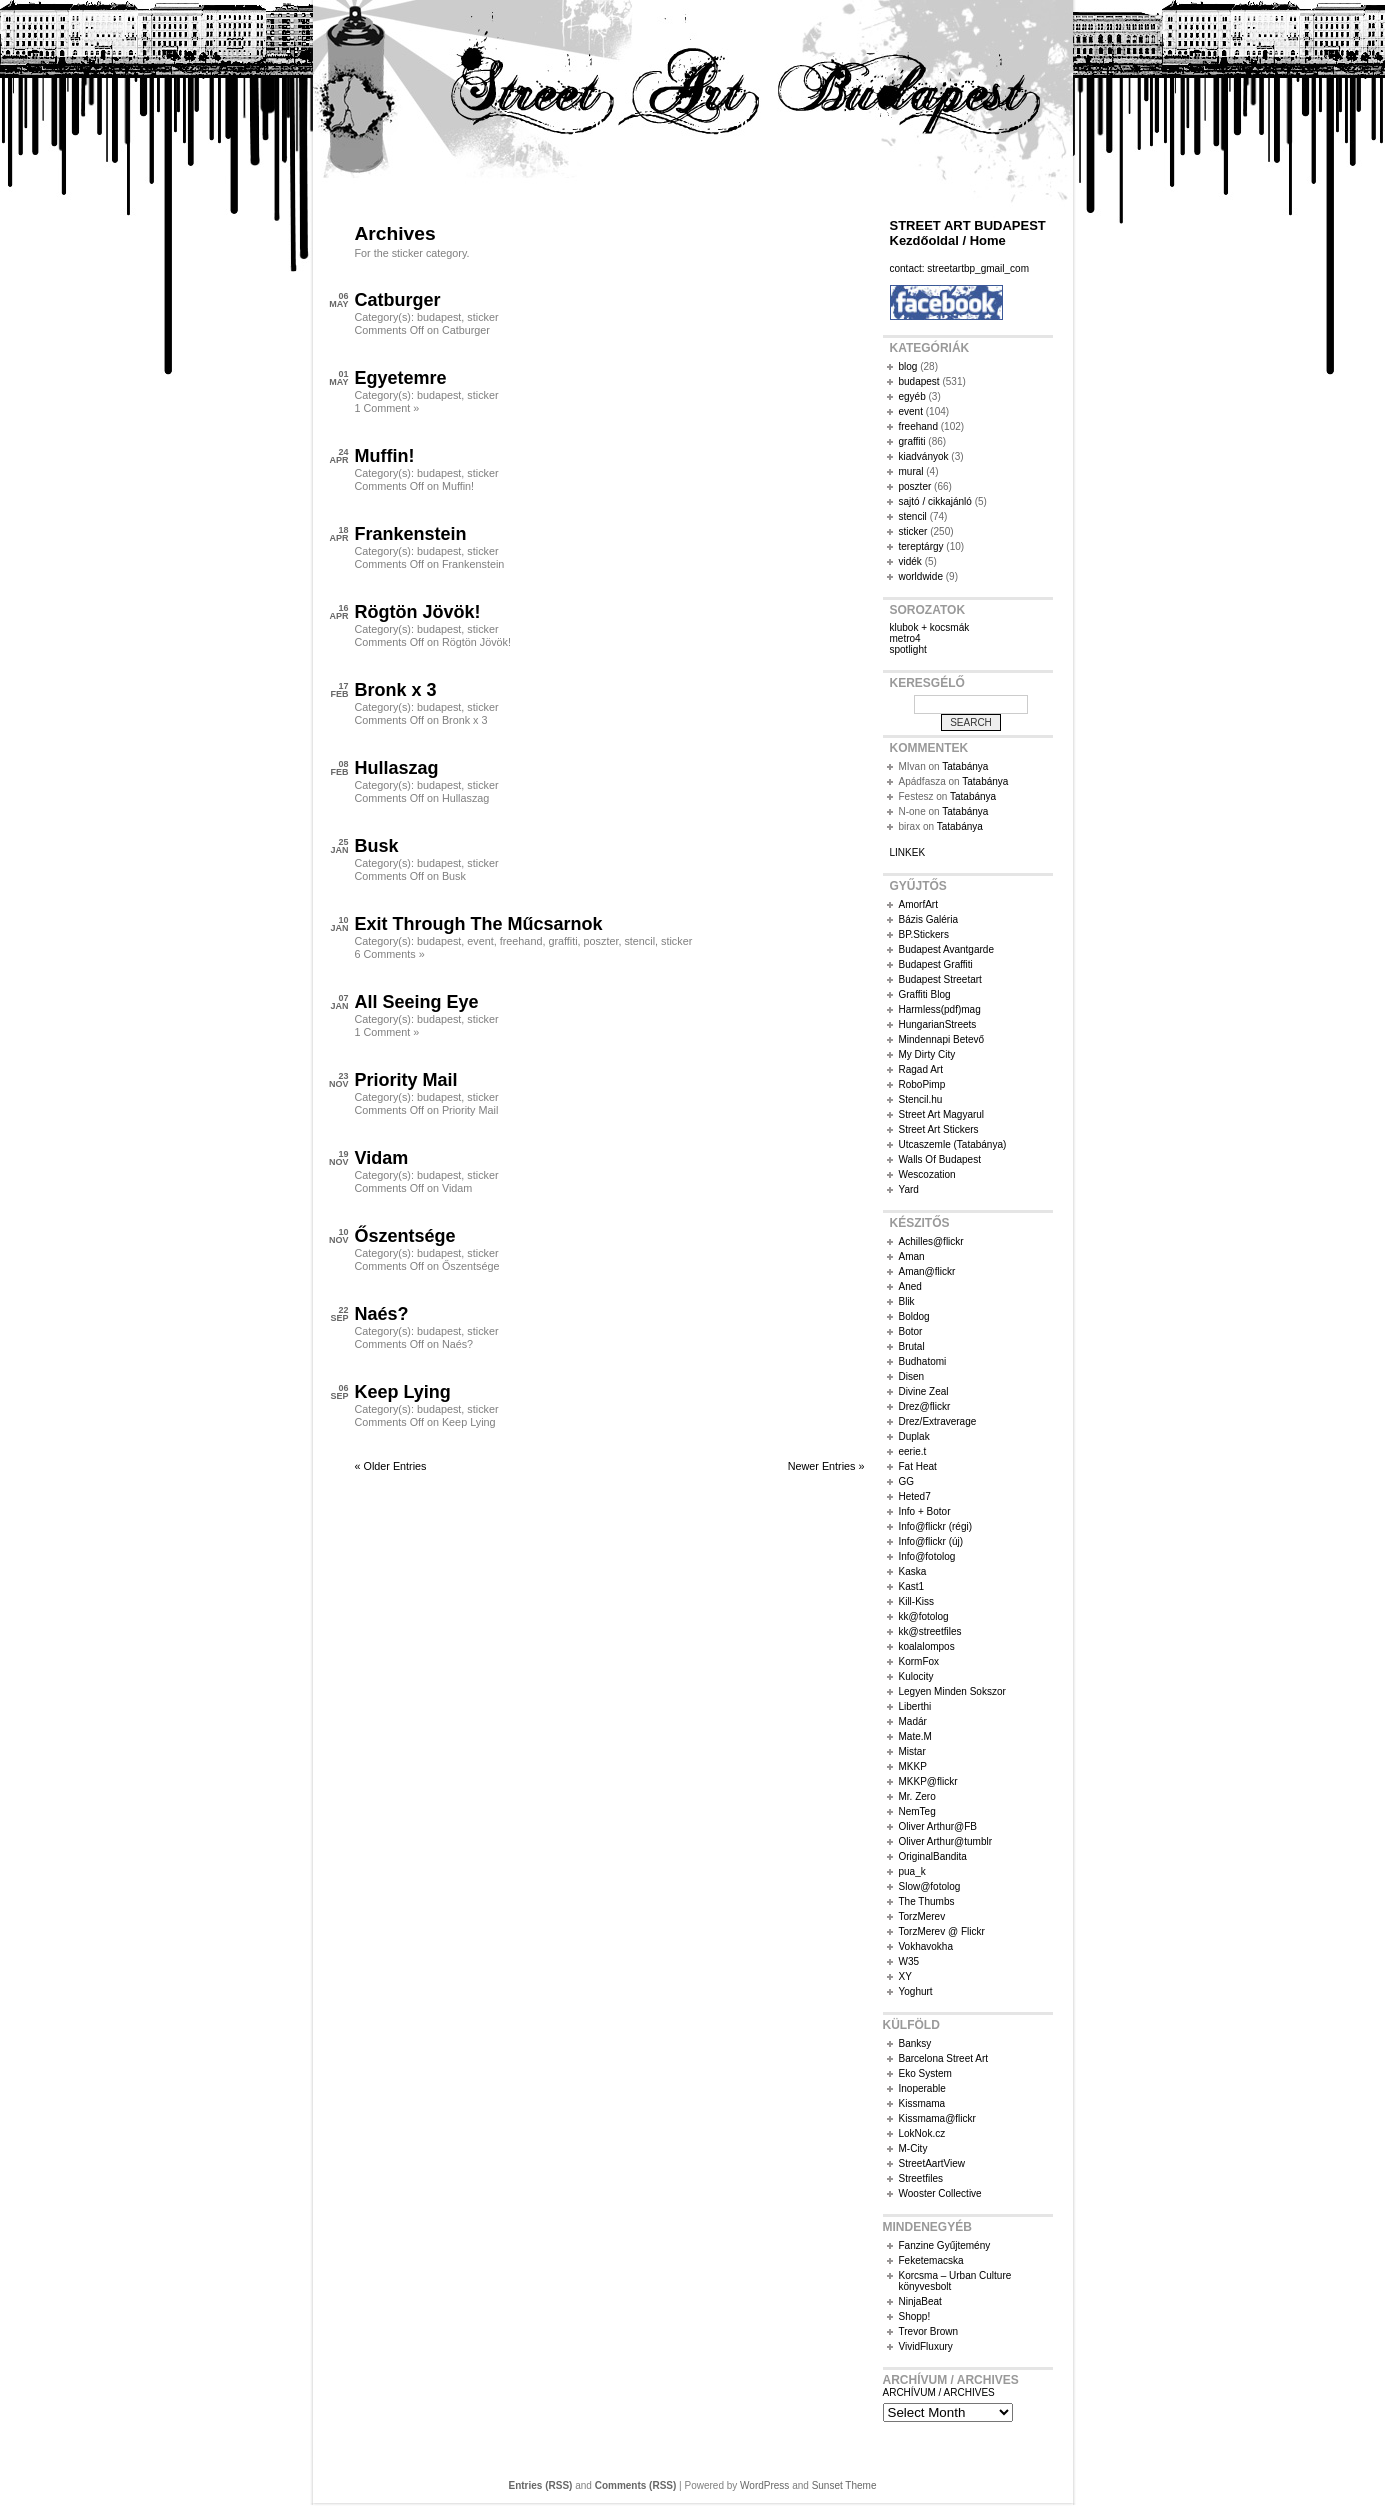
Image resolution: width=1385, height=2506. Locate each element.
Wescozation (927, 1174)
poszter (601, 941)
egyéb (912, 396)
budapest (439, 317)
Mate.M (915, 1736)
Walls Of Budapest (940, 1159)
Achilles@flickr (931, 1241)
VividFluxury (926, 2346)
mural (911, 471)
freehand (521, 941)
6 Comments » (390, 954)
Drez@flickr (925, 1406)
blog (908, 366)
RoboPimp (922, 1084)
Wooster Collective (940, 2193)
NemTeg (917, 1811)
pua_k (912, 1871)
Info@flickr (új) (931, 1541)
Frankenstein (411, 534)
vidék (910, 561)
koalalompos (927, 1646)
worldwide (921, 576)
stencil (639, 941)
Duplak (914, 1436)
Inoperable (922, 2088)
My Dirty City (927, 1054)
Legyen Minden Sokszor (952, 1691)
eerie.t (913, 1451)
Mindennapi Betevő (942, 1039)
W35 (909, 1961)
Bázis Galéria (928, 919)
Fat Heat (918, 1466)
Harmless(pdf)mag (940, 1009)
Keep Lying (403, 1392)
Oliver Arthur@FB (938, 1826)
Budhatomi (923, 1361)
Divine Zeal (924, 1391)
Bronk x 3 (396, 690)
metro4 (905, 638)
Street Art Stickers (939, 1129)
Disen (912, 1376)
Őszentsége (405, 1236)
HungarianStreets (938, 1024)
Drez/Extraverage (938, 1421)
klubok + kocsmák (930, 627)
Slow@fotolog (930, 1886)
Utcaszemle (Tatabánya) (953, 1144)
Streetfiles (921, 2178)
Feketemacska (931, 2260)
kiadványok (924, 456)
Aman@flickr (927, 1271)
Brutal (912, 1346)
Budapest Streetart (940, 979)
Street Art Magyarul (942, 1114)
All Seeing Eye (417, 1002)
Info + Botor (925, 1511)
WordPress (764, 2485)
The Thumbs (927, 1901)
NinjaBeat (920, 2301)
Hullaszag (397, 768)
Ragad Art (921, 1069)
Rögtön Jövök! (418, 612)
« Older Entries (391, 1466)
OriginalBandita (933, 1856)
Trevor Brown (929, 2331)
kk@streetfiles (930, 1631)
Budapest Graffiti (936, 964)
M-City (913, 2148)
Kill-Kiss (917, 1601)
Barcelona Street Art (944, 2058)
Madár (913, 1721)
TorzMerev (922, 1916)
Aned (910, 1286)
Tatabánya (965, 766)
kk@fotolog (924, 1616)
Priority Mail (406, 1080)
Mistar (912, 1751)
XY (905, 1976)
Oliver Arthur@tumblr (946, 1841)
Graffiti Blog (925, 994)
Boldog (914, 1316)
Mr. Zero (917, 1796)
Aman (912, 1256)
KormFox (919, 1661)
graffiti (562, 941)
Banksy (915, 2043)
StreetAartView (932, 2163)
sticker (482, 317)
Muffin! (385, 456)
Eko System (925, 2073)
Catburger (398, 300)
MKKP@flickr (928, 1781)
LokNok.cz (922, 2133)
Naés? (382, 1314)
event (480, 941)
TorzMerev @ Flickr (942, 1931)
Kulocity (916, 1676)
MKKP (913, 1766)
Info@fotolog (927, 1556)
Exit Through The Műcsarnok (479, 924)
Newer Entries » (826, 1466)
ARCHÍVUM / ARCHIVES (939, 2392)
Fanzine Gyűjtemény (945, 2245)
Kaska (913, 1571)
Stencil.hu (921, 1099)
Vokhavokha (926, 1946)
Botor (911, 1331)
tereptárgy (921, 546)
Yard (909, 1189)
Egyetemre (401, 378)
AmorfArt (918, 904)
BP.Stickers (924, 934)
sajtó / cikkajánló (935, 501)
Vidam (382, 1158)
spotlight (908, 649)
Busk (377, 846)
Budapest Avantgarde (946, 949)
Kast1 (912, 1586)
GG (907, 1481)
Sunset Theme (844, 2485)
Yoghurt (916, 1991)
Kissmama (922, 2103)
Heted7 (915, 1496)
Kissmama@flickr (937, 2118)
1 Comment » (387, 408)
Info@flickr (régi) (936, 1526)
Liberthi (915, 1706)
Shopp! (915, 2316)
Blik (907, 1301)
